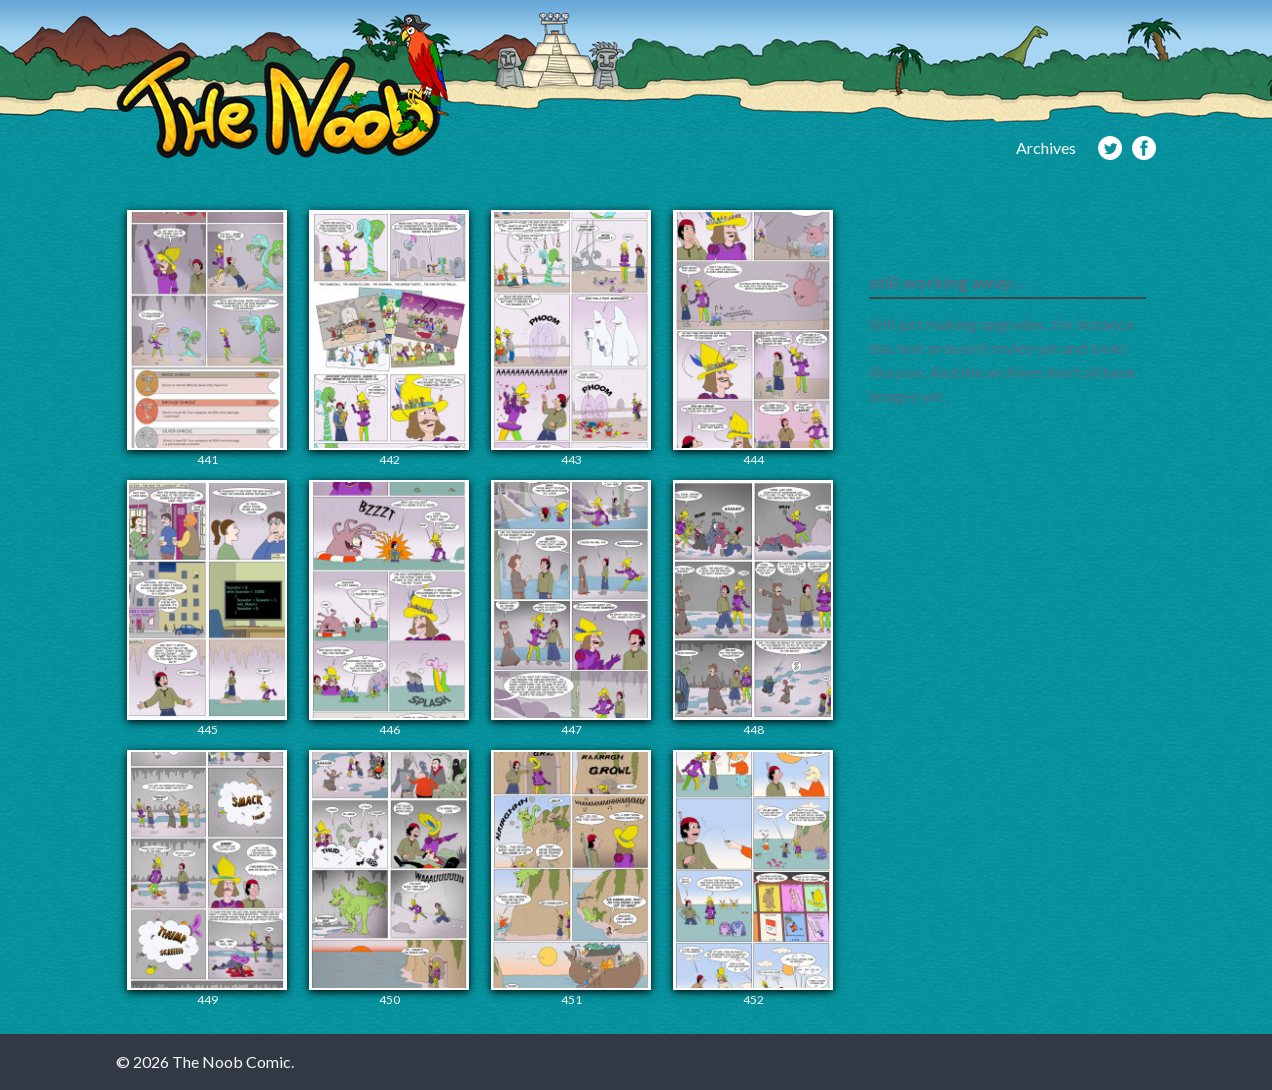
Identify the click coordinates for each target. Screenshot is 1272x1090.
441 (207, 338)
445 (207, 608)
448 (753, 608)
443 (571, 338)
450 (389, 878)
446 (389, 608)
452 (753, 878)
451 (571, 878)
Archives (1046, 147)
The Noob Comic (282, 86)
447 (571, 608)
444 (753, 338)
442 (389, 338)
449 (207, 878)
